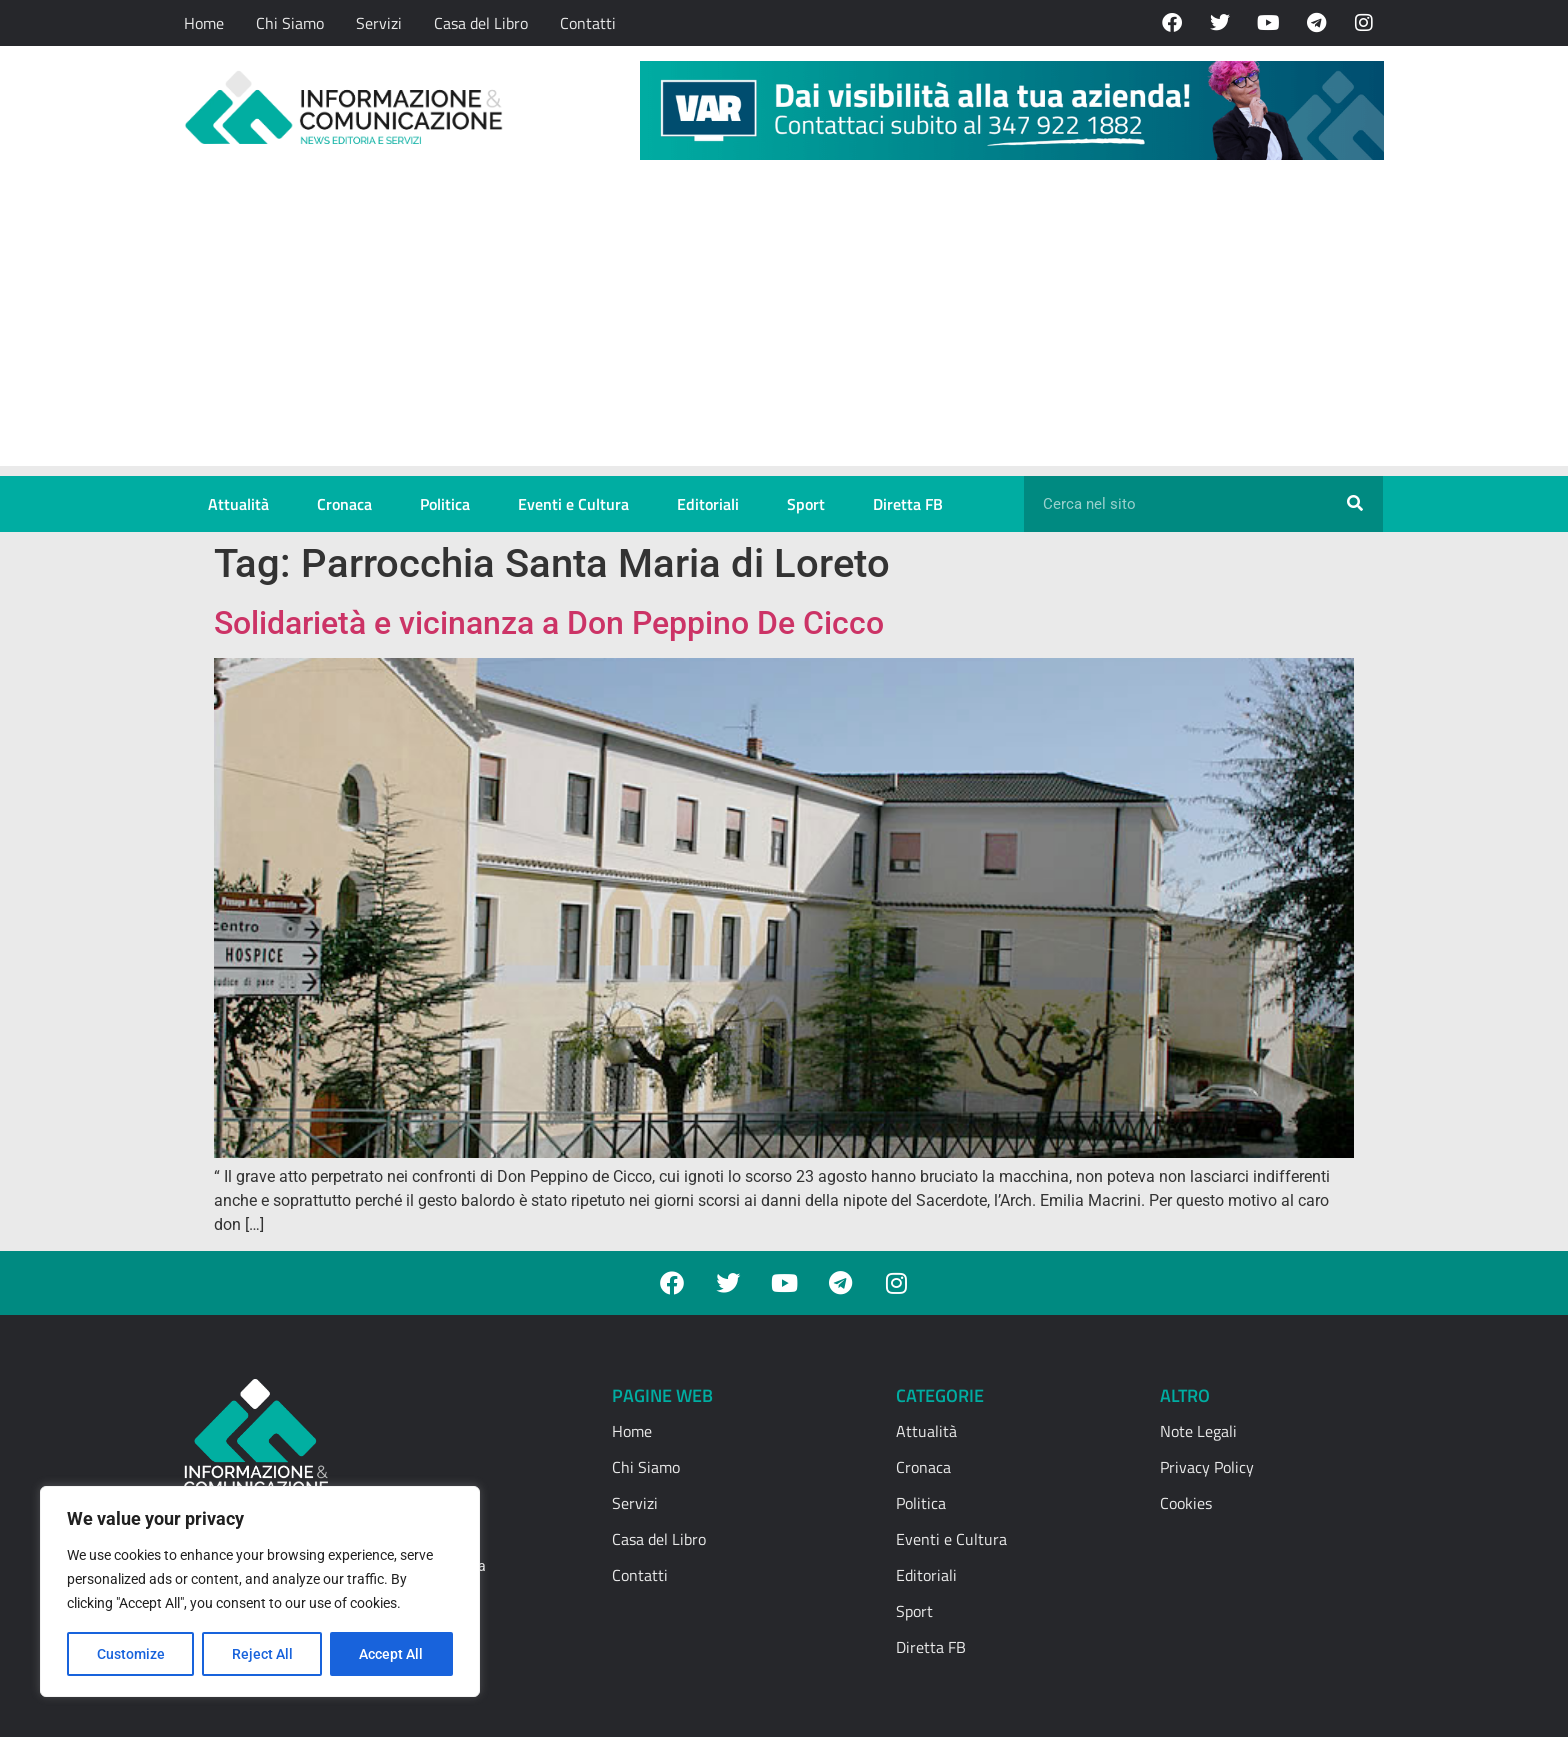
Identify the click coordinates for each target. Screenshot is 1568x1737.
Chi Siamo (290, 23)
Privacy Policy (1207, 1467)
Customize (131, 1654)
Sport (806, 504)
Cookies (1186, 1503)
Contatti (588, 23)
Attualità (238, 504)
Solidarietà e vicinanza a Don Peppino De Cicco (549, 623)
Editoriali (708, 504)
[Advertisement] (784, 326)
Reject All (262, 1654)
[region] (260, 1592)
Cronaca (344, 504)
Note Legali (1198, 1431)
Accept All (392, 1654)
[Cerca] (1355, 504)
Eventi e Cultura (573, 504)
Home (204, 23)
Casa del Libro (481, 23)
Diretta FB (908, 504)
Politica (445, 504)
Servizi (379, 23)
